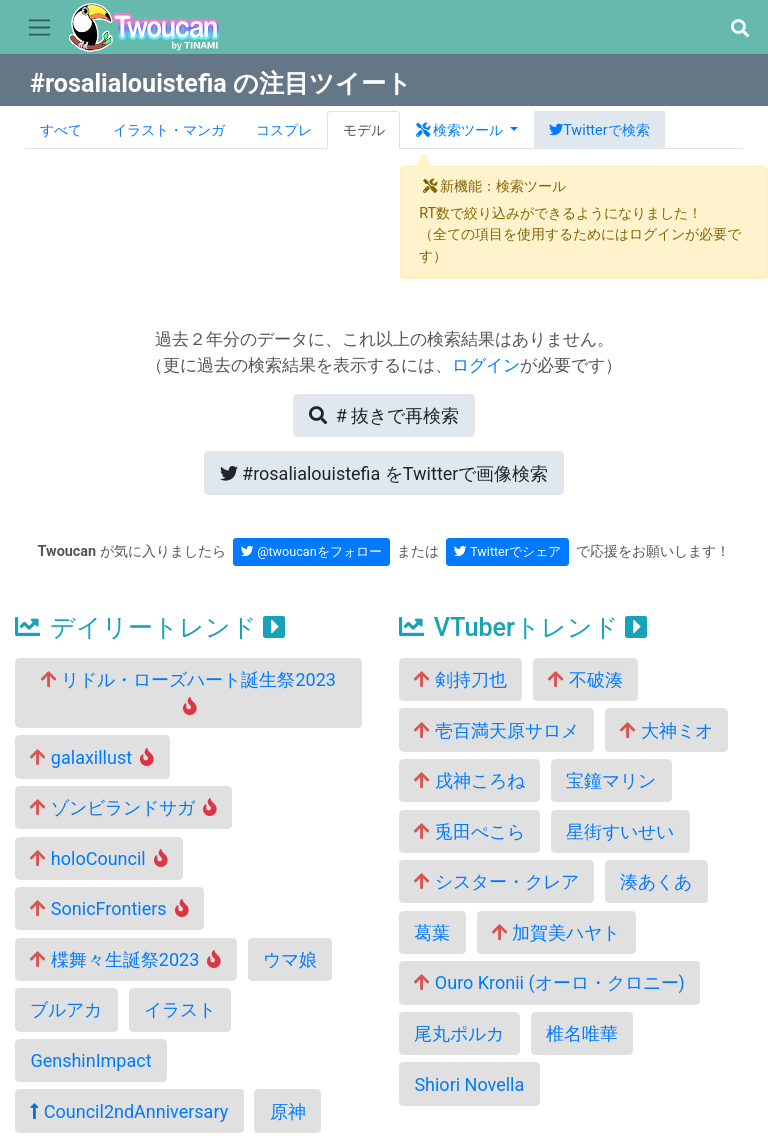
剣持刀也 (460, 679)
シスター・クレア (496, 881)
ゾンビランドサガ (123, 807)
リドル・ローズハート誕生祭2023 (188, 692)
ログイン (486, 365)
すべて (61, 130)
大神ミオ (666, 730)
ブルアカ (66, 1009)
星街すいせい (620, 831)
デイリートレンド (150, 627)
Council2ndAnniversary (129, 1111)
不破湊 (585, 679)
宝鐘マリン (611, 780)
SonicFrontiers (109, 908)
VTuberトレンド (523, 627)
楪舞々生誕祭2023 (125, 959)
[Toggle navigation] (39, 28)
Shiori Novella (469, 1084)
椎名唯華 (582, 1033)
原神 (288, 1111)
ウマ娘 (290, 959)
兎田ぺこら (469, 831)
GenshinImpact (90, 1060)
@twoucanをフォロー (311, 551)
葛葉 (432, 932)
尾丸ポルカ (459, 1033)
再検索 (384, 415)
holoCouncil (98, 858)
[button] (739, 28)
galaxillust (92, 757)
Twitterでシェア (507, 551)
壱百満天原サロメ (496, 730)
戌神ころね (469, 780)
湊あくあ (656, 881)
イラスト (180, 1009)
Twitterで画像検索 (384, 473)
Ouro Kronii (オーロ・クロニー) (549, 982)
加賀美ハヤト (556, 932)
